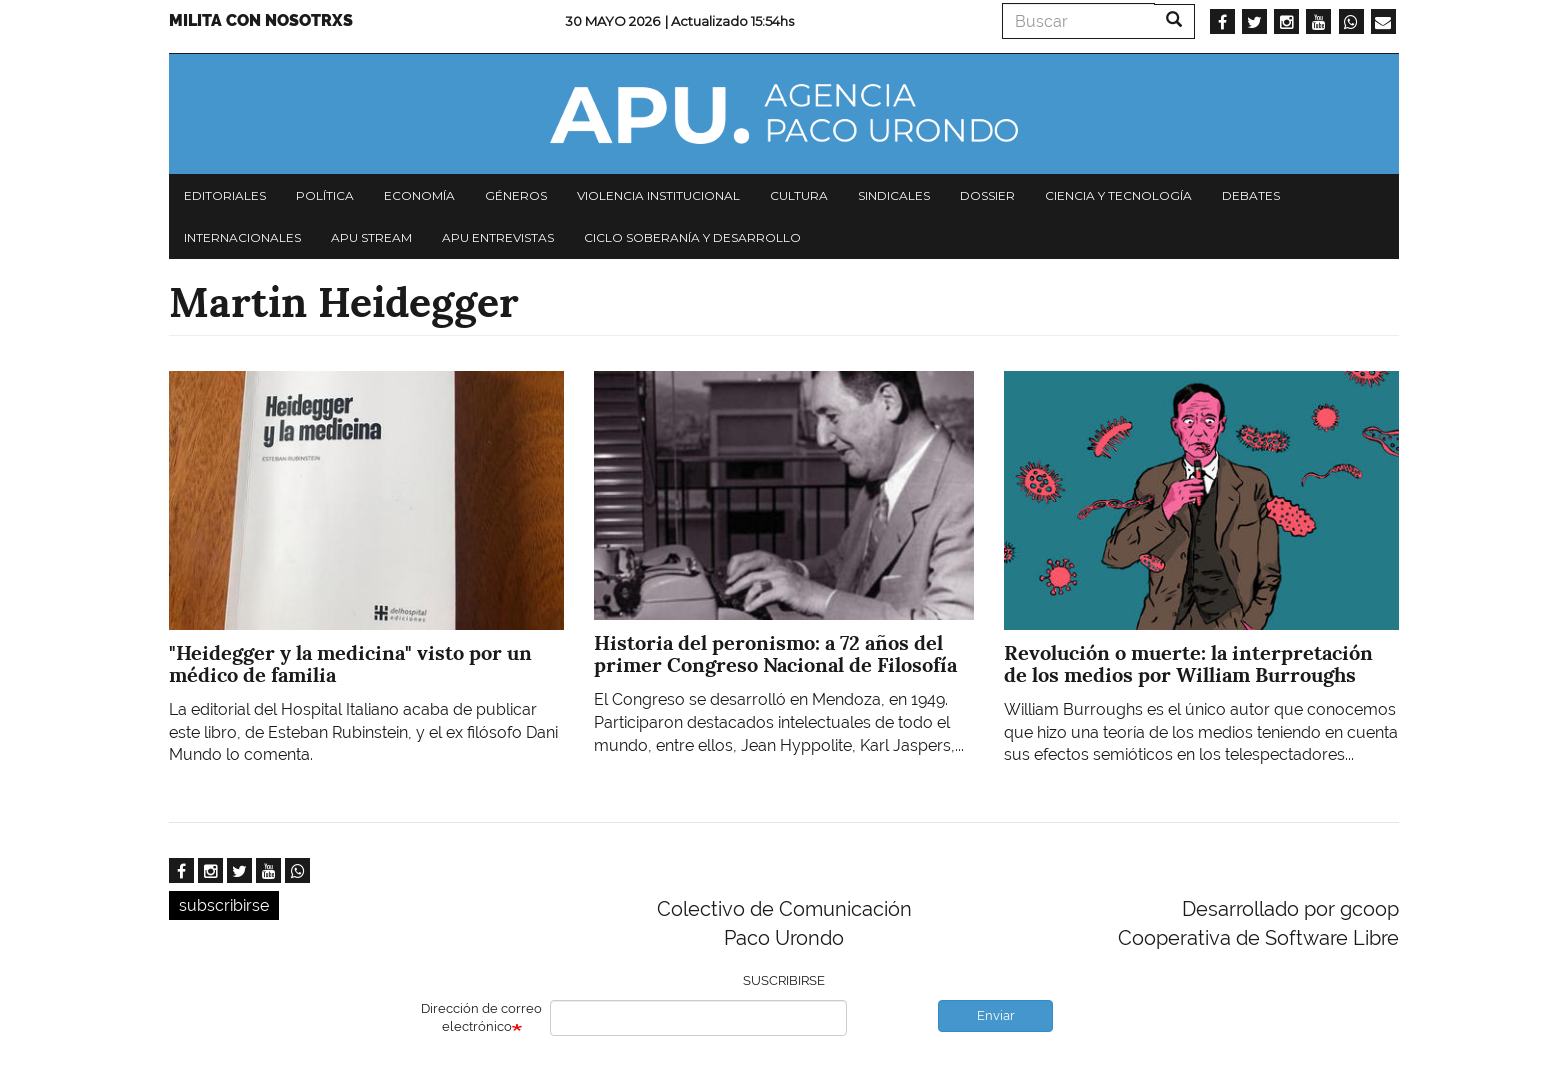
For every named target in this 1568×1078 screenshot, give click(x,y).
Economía (419, 195)
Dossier (987, 195)
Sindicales (894, 195)
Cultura (799, 195)
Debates (1251, 195)
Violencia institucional (658, 195)
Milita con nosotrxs (261, 20)
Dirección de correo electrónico (481, 1018)
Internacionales (242, 237)
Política (325, 195)
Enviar (996, 1015)
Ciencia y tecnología (1118, 195)
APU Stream (371, 237)
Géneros (516, 195)
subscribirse (224, 905)
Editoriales (225, 195)
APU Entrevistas (498, 237)
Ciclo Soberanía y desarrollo (692, 237)
